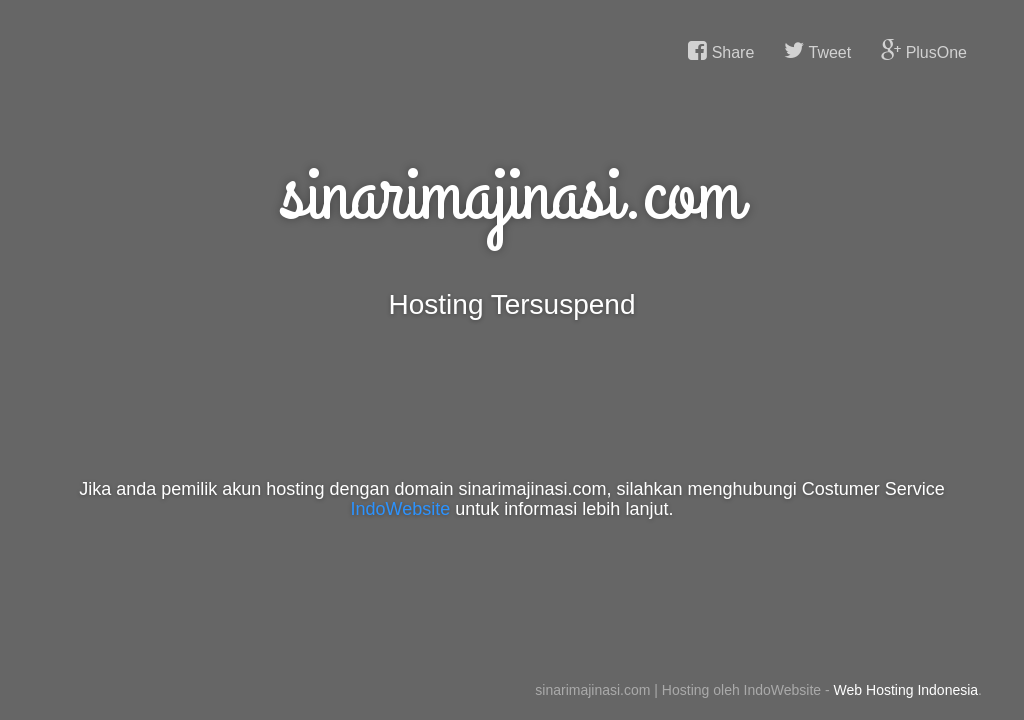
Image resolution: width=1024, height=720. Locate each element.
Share (721, 51)
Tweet (817, 51)
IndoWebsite (401, 509)
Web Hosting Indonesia (906, 690)
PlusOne (924, 51)
